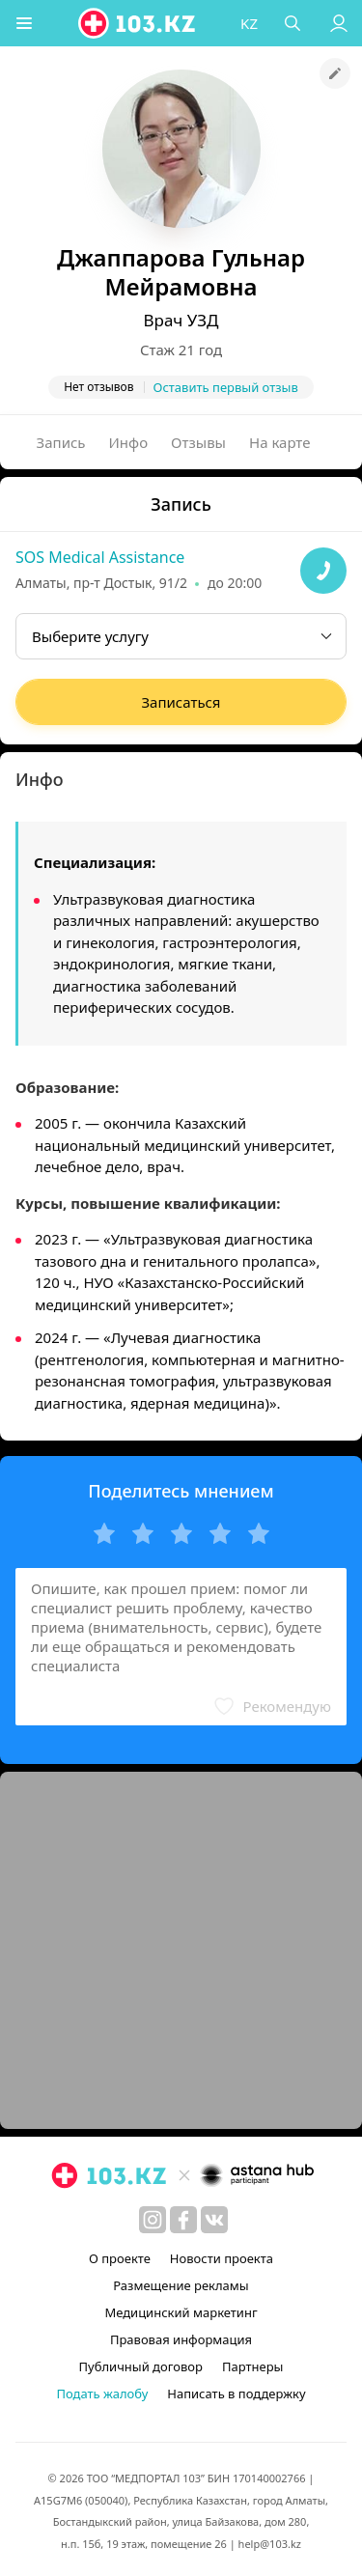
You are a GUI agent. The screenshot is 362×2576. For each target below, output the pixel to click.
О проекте (120, 2258)
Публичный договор (141, 2366)
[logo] (138, 23)
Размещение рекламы (180, 2285)
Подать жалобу (102, 2393)
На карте (279, 442)
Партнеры (253, 2366)
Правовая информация (181, 2339)
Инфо (129, 442)
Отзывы (198, 442)
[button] (24, 23)
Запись (61, 442)
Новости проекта (221, 2258)
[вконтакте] (214, 2219)
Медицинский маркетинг (180, 2312)
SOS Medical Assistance (99, 557)
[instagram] (152, 2219)
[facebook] (183, 2219)
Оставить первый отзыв (225, 387)
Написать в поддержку (236, 2393)
